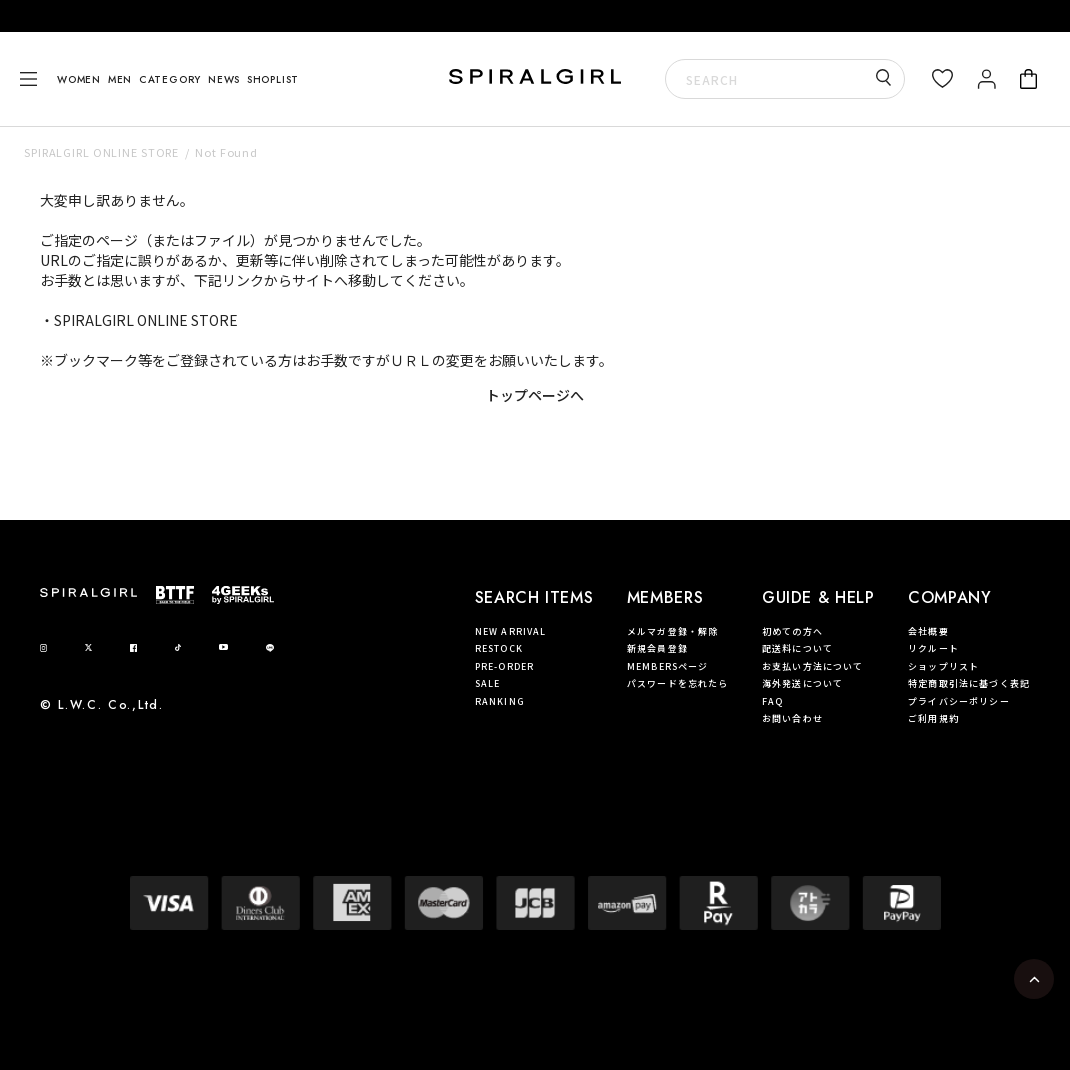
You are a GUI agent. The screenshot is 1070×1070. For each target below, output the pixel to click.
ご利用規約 (933, 718)
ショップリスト (943, 666)
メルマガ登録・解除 (672, 631)
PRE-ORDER (504, 666)
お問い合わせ (792, 718)
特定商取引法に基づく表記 (969, 683)
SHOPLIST (273, 79)
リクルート (933, 648)
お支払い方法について (813, 666)
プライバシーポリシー (959, 701)
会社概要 (928, 631)
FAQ (773, 701)
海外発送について (802, 683)
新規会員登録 (657, 648)
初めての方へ (792, 631)
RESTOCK (499, 648)
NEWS (224, 79)
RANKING (500, 701)
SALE (488, 683)
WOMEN (79, 79)
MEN (120, 79)
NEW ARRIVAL (511, 631)
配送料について (797, 648)
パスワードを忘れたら (678, 683)
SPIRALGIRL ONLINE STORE (101, 152)
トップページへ (535, 395)
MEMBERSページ (668, 666)
